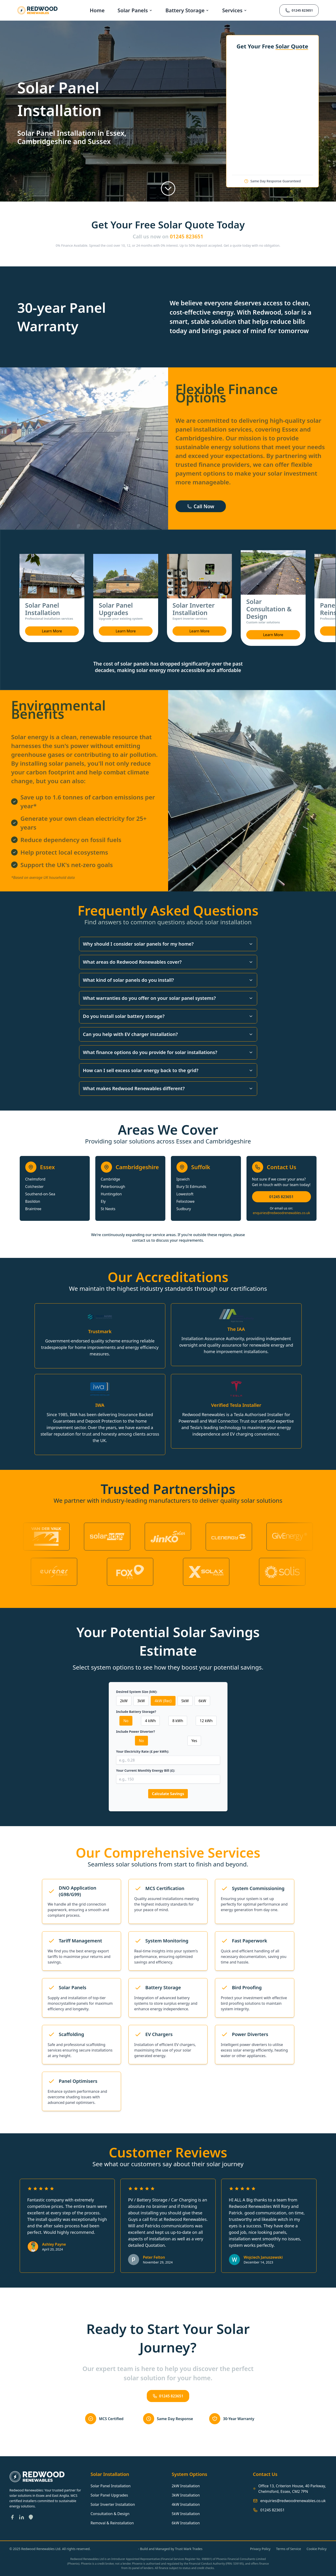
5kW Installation (186, 2513)
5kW (185, 1700)
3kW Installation (186, 2495)
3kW (141, 1700)
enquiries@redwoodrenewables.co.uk (281, 1213)
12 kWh (206, 1720)
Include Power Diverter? (135, 1731)
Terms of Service (288, 2549)
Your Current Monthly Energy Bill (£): (145, 1770)
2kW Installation (186, 2485)
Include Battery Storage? (136, 1711)
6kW (202, 1700)
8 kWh (177, 1720)
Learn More (52, 631)
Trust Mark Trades (188, 2549)
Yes (194, 1740)
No (125, 1720)
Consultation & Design (110, 2513)
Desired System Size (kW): (136, 1691)
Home (97, 10)
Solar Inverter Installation (113, 2504)
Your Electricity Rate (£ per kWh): (142, 1751)
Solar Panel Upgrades (109, 2495)
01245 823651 (299, 10)
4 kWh (150, 1720)
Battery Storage (187, 10)
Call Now (201, 506)
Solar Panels (135, 10)
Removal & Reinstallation (112, 2522)
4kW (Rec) (163, 1700)
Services (234, 10)
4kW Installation (186, 2504)
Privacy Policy (260, 2549)
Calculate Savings (168, 1793)
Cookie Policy (316, 2549)
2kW (124, 1700)
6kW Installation (186, 2522)
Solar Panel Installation (111, 2485)
